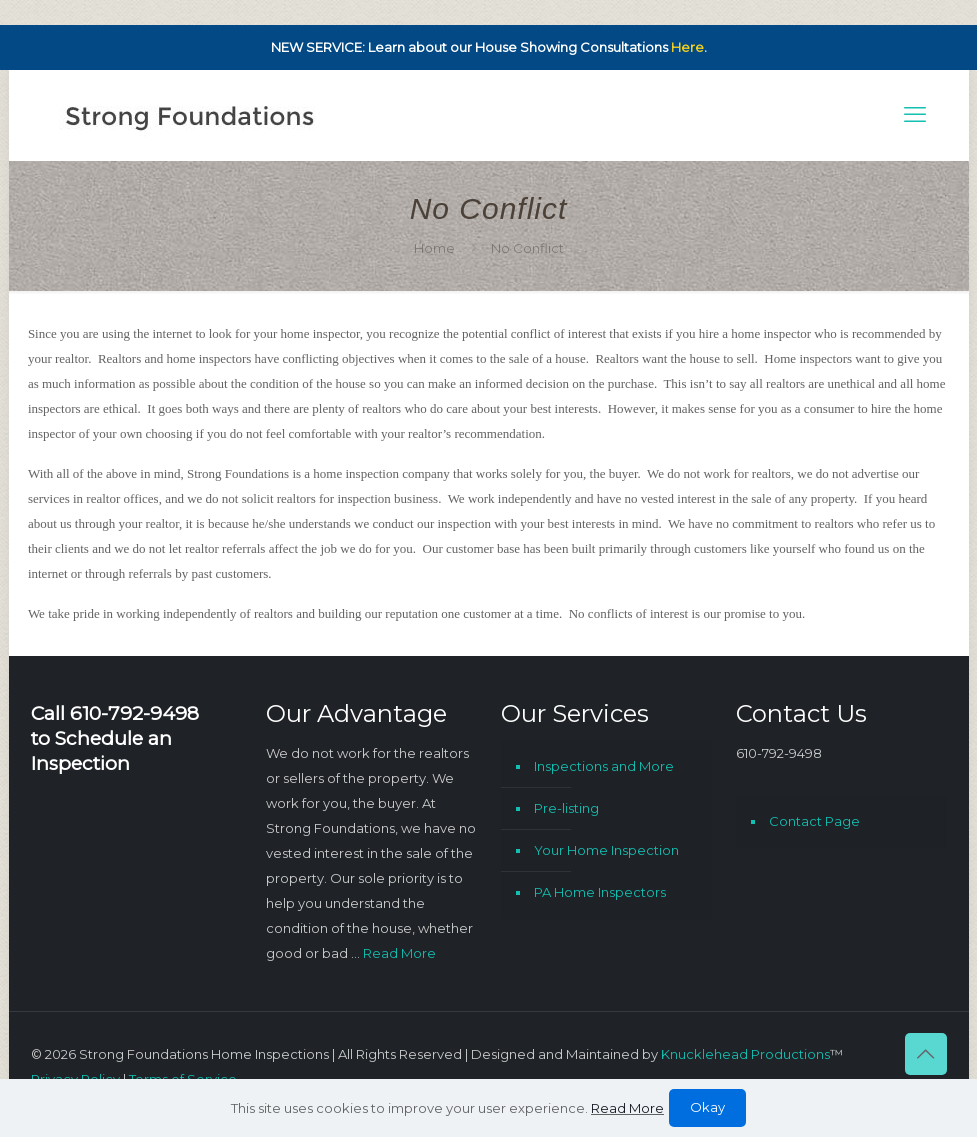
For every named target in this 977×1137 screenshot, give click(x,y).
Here (687, 47)
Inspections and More (604, 766)
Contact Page (814, 821)
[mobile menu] (915, 115)
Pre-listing (566, 808)
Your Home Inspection (606, 850)
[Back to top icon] (926, 1054)
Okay (707, 1107)
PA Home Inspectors (600, 892)
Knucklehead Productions (745, 1054)
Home (434, 248)
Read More (399, 953)
